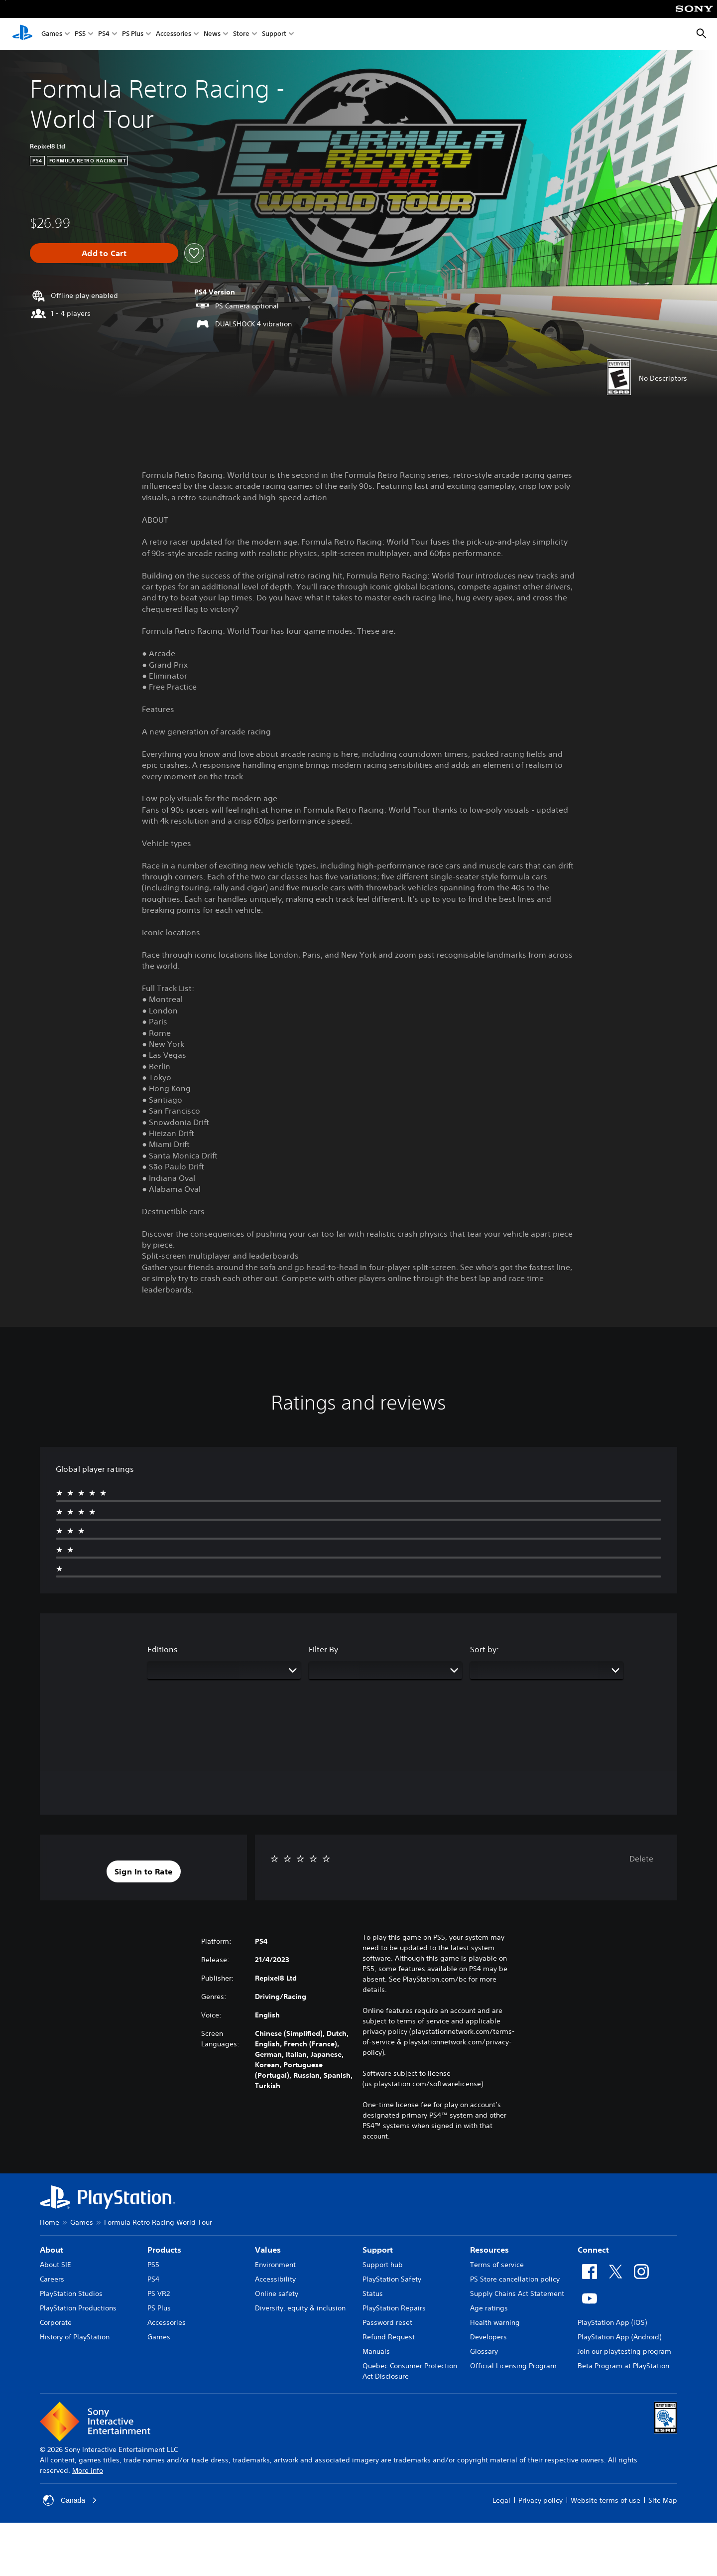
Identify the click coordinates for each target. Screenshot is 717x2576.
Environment (275, 2264)
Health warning (495, 2322)
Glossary (484, 2351)
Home (49, 2222)
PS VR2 (158, 2293)
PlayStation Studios (71, 2293)
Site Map (662, 2500)
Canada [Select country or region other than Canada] (70, 2500)
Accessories (173, 34)
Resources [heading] (489, 2250)
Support (274, 34)
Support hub (382, 2264)
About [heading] (51, 2250)
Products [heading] (164, 2250)
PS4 (104, 34)
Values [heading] (268, 2250)
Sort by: (484, 1649)
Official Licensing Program (513, 2365)
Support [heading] (377, 2250)
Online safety (276, 2293)
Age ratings (489, 2307)
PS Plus (132, 34)
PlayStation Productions (78, 2307)
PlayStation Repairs (394, 2307)
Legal (501, 2500)
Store (241, 34)
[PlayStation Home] (22, 33)
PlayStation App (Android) (619, 2336)
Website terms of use (605, 2500)
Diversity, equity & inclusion (300, 2307)
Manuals (376, 2351)
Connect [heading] (593, 2250)
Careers (52, 2279)
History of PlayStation (75, 2336)
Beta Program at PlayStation (623, 2365)
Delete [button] (641, 1858)
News (212, 34)
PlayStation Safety (391, 2279)
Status (372, 2293)
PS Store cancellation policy (515, 2279)
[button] (144, 1871)
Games (51, 34)
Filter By (323, 1649)
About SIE (55, 2264)
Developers (488, 2336)
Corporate (56, 2322)
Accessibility (275, 2279)
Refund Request (388, 2336)
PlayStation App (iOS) (612, 2322)
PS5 (80, 34)
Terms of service (497, 2264)
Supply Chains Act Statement (517, 2293)
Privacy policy (540, 2500)
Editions (162, 1649)
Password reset (387, 2322)
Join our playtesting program (624, 2351)
